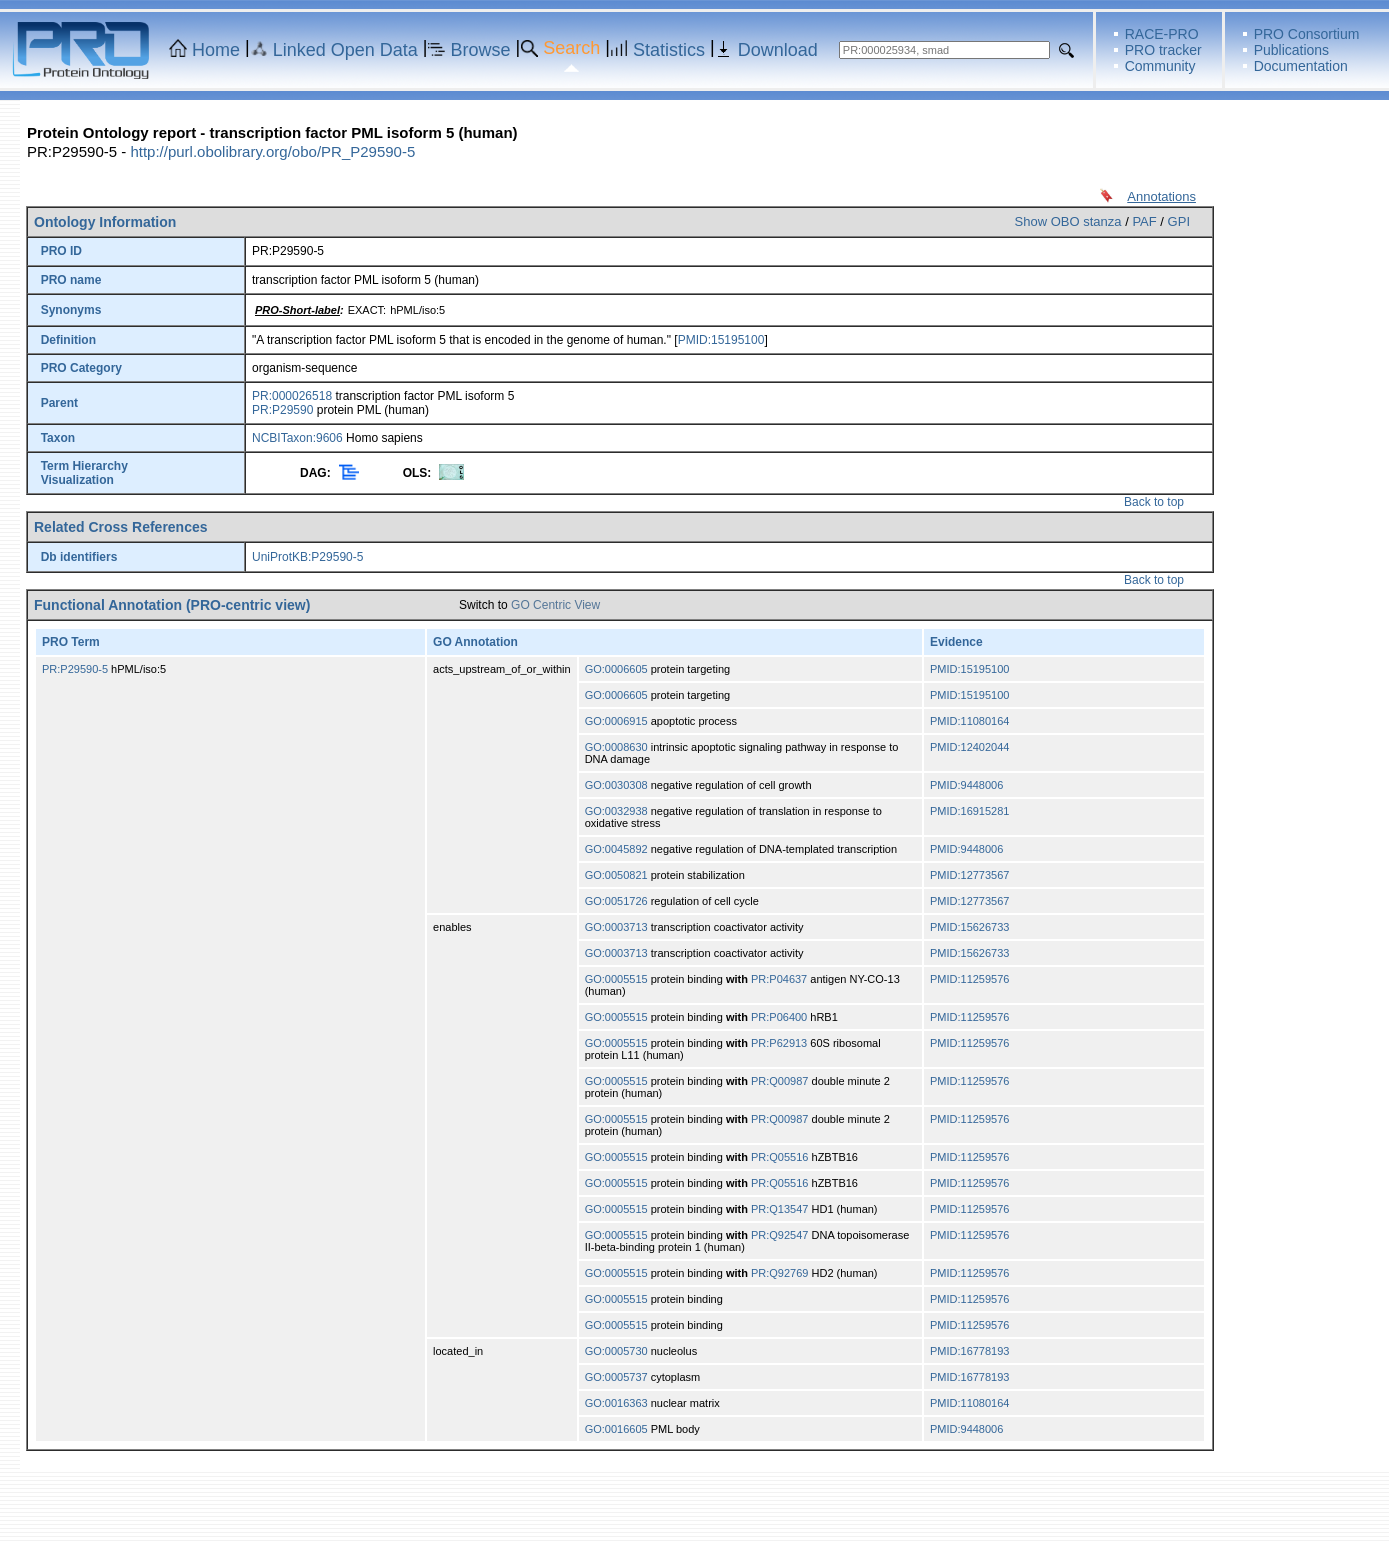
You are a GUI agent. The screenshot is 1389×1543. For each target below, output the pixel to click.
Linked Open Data (345, 50)
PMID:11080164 (970, 721)
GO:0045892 (616, 849)
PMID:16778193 (970, 1351)
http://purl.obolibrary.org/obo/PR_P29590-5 (272, 151)
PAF (1144, 221)
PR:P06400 (779, 1017)
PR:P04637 (779, 979)
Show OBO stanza (1068, 221)
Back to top (1154, 502)
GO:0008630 (616, 747)
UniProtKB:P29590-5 (307, 557)
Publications (1292, 50)
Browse (481, 50)
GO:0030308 (616, 785)
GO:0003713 (616, 927)
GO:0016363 (616, 1403)
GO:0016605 (616, 1429)
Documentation (1301, 66)
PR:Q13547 (779, 1209)
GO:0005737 (616, 1377)
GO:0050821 (616, 875)
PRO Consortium (1307, 34)
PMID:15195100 (721, 340)
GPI (1179, 221)
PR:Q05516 (779, 1157)
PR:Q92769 (779, 1273)
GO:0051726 (616, 901)
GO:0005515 (616, 979)
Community (1160, 66)
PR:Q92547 (779, 1235)
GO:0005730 (616, 1351)
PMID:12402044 (970, 747)
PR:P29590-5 (75, 669)
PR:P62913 (779, 1043)
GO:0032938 (616, 811)
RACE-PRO (1162, 34)
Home (216, 50)
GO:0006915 (616, 721)
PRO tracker (1163, 50)
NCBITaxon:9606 (297, 438)
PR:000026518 (292, 396)
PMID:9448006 (966, 785)
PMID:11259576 (970, 979)
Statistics (669, 50)
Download (778, 50)
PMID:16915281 (970, 811)
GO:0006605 (616, 669)
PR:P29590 (282, 410)
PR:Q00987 (779, 1081)
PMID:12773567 (970, 875)
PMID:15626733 (970, 927)
